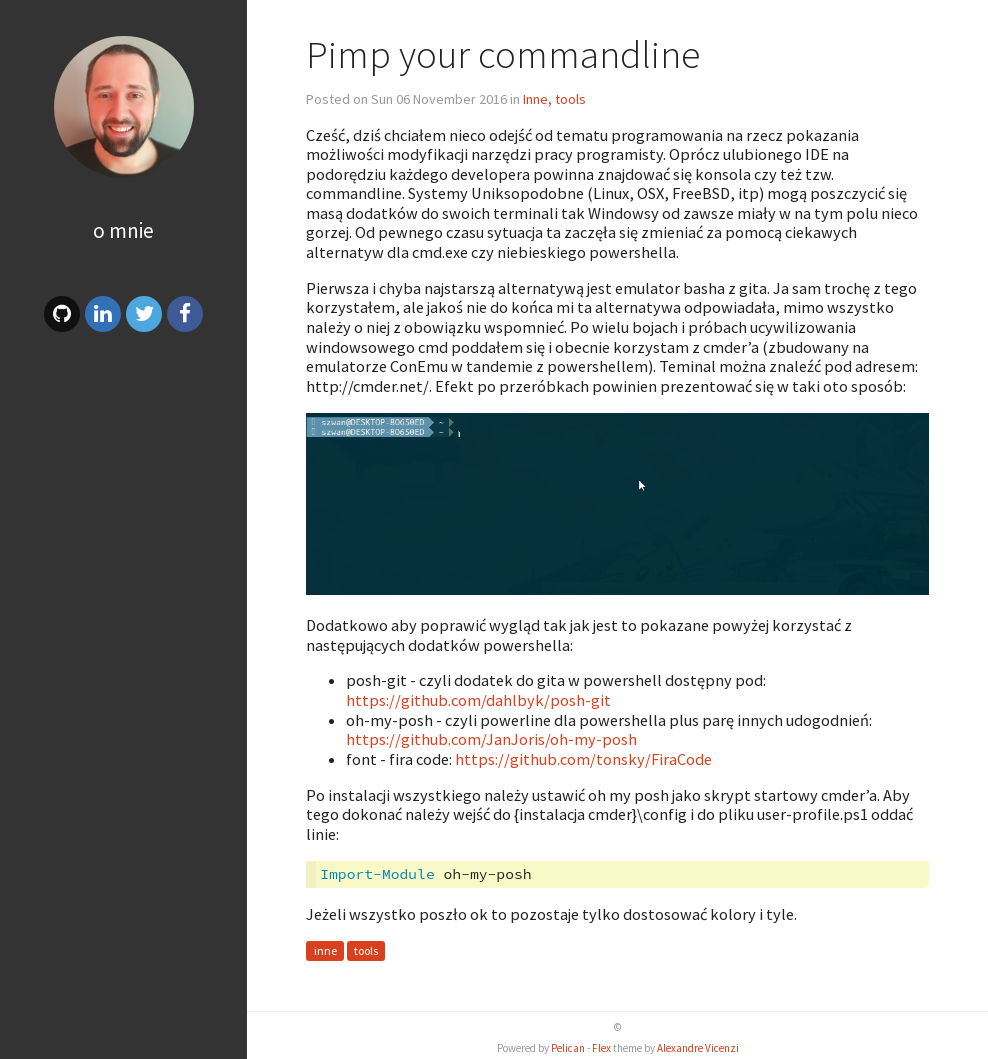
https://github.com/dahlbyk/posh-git (478, 700)
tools (366, 950)
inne (325, 950)
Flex (601, 1048)
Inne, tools (554, 99)
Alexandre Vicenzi (698, 1048)
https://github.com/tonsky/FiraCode (583, 759)
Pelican (568, 1048)
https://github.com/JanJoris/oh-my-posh (491, 739)
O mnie (123, 230)
